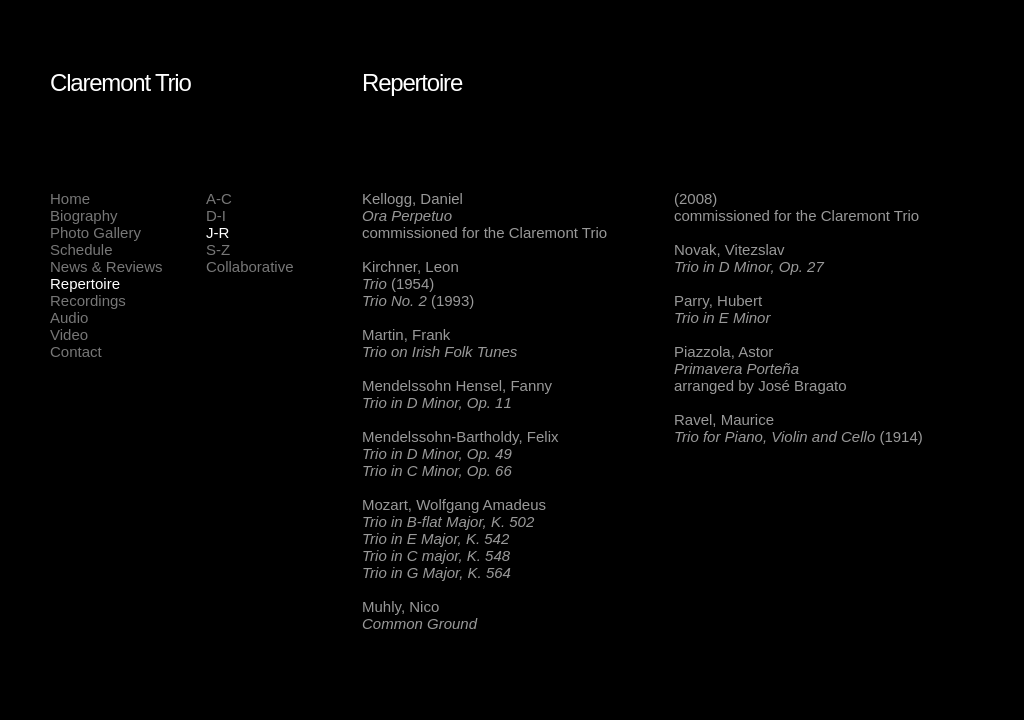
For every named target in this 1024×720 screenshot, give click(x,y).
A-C (219, 198)
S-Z (218, 249)
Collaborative (250, 266)
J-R (217, 232)
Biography (84, 215)
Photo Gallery (95, 232)
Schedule (81, 249)
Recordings (88, 300)
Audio (69, 317)
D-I (216, 215)
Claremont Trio (120, 82)
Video (69, 334)
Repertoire (85, 283)
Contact (76, 351)
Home (70, 198)
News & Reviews (106, 266)
